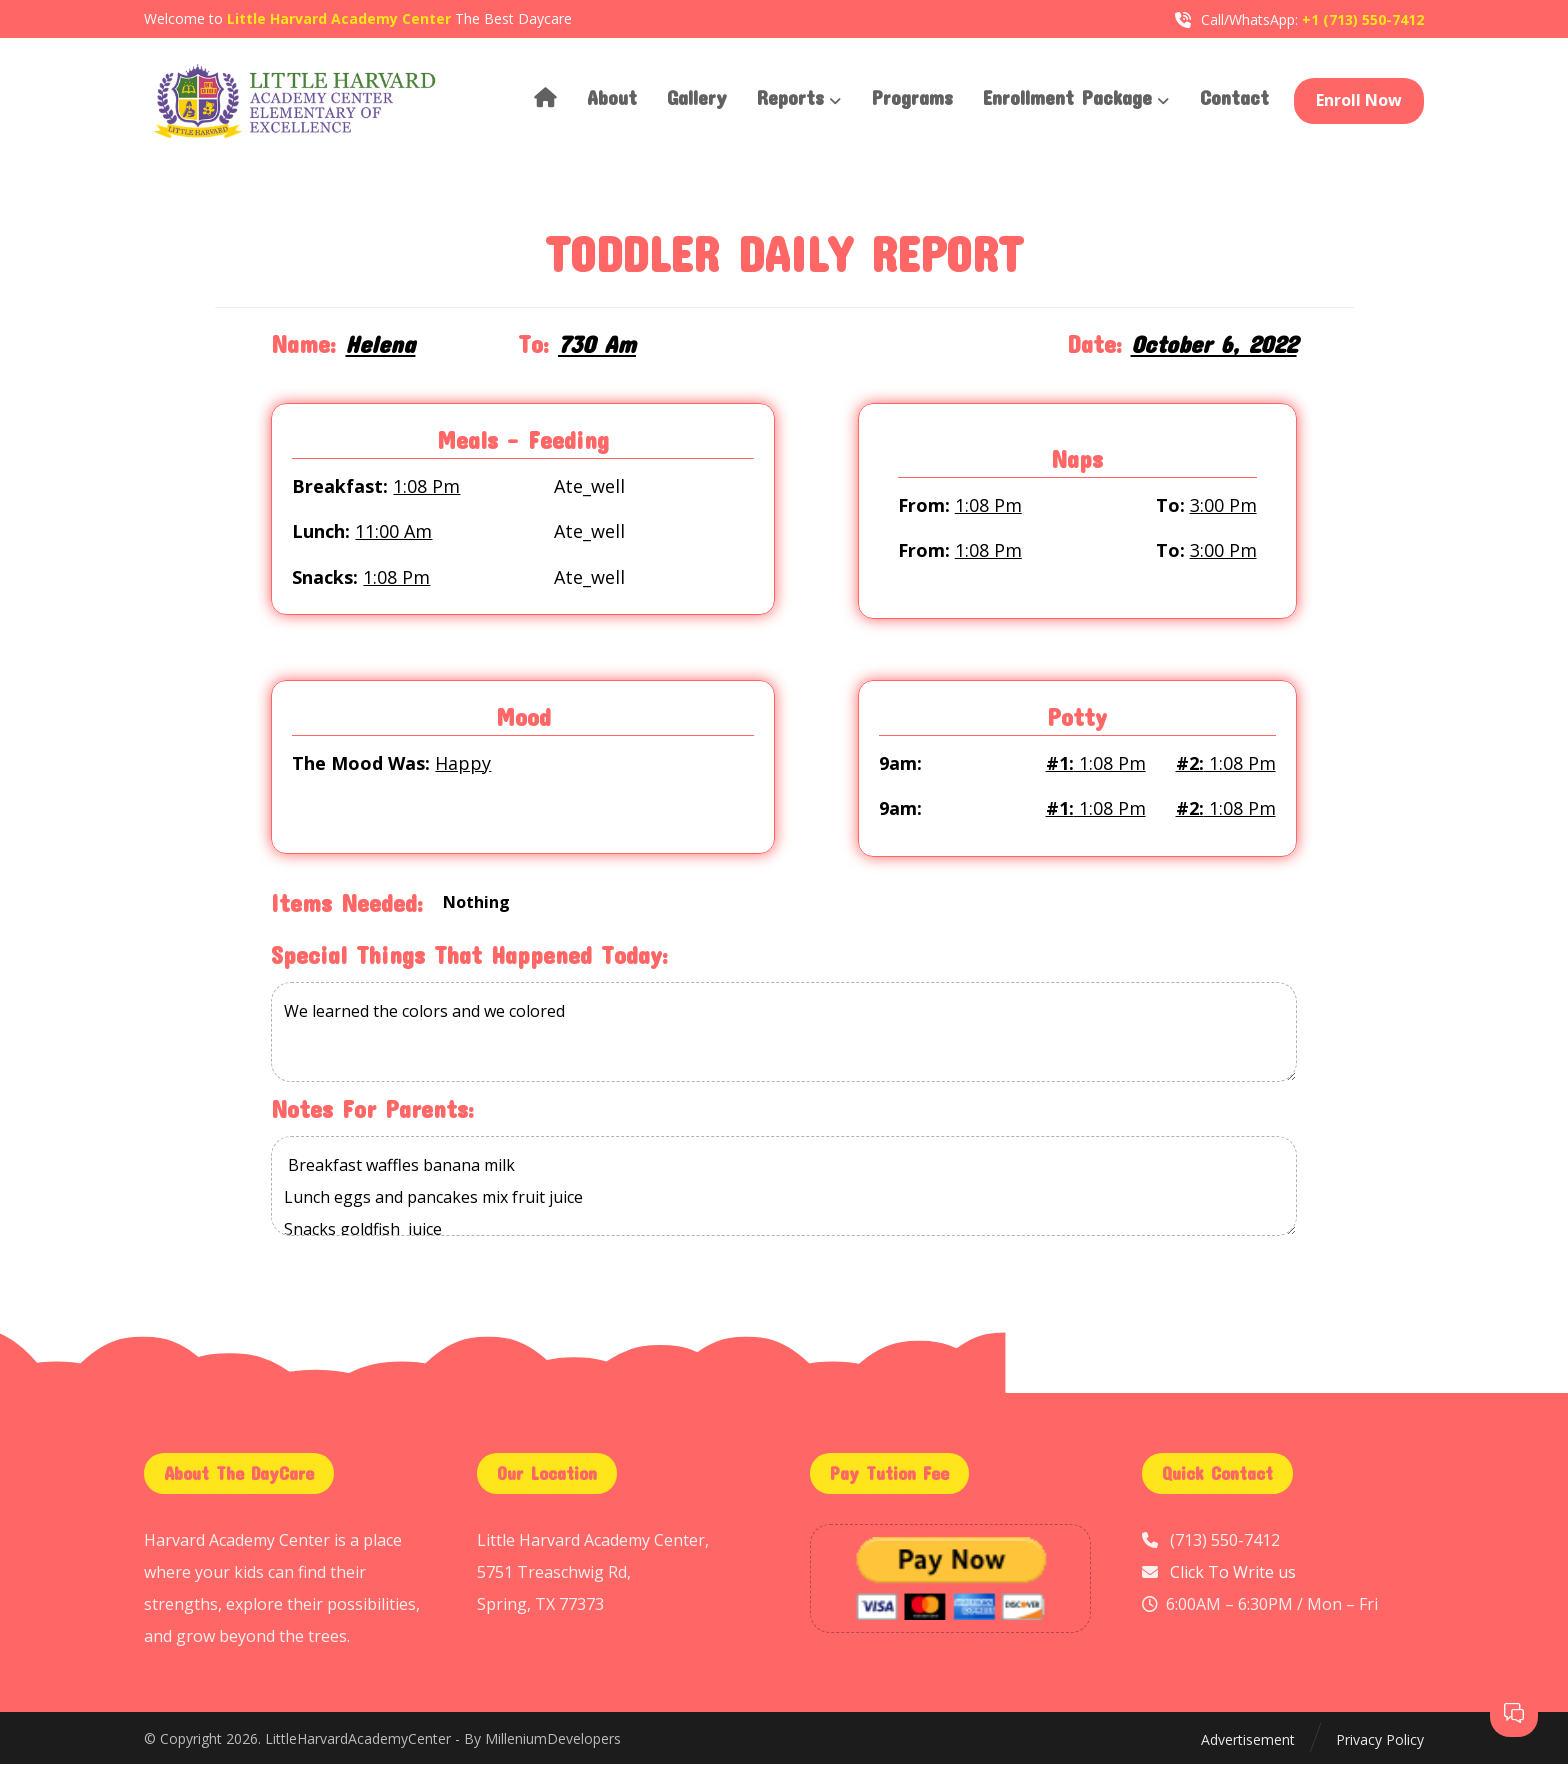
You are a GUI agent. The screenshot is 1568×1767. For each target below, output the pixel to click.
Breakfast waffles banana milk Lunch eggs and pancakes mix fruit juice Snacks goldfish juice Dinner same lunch (783, 1190)
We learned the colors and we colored (783, 1037)
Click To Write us (1233, 1575)
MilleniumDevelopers (553, 1742)
